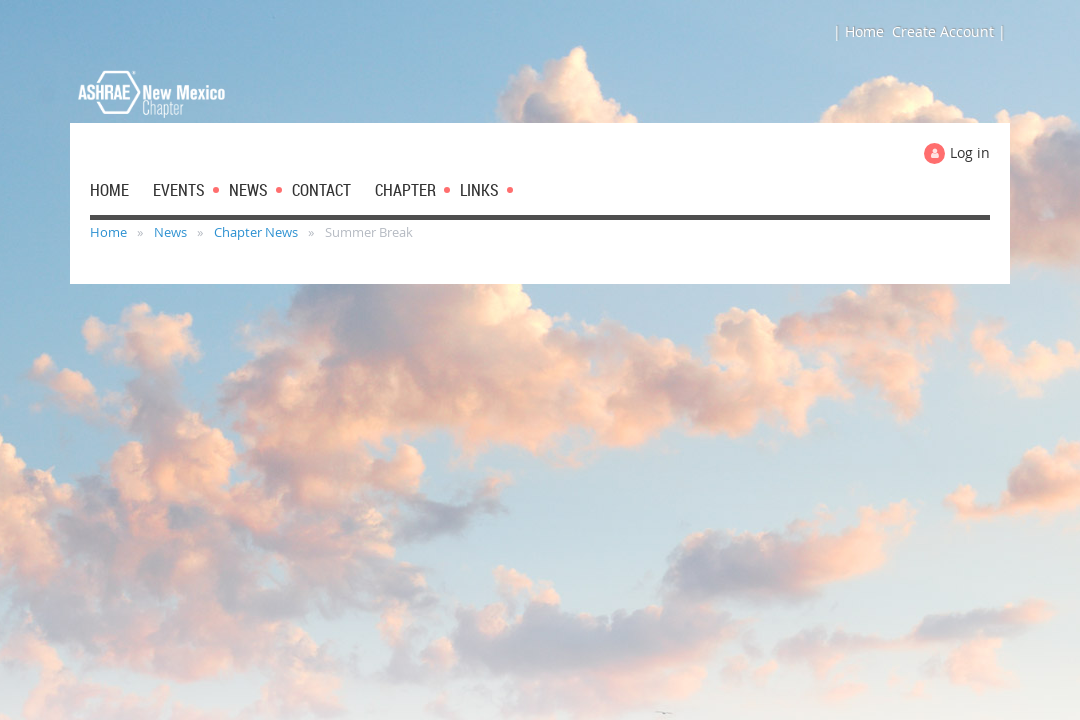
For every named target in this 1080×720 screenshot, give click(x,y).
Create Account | (949, 31)
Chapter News (256, 232)
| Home (858, 31)
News (170, 232)
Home (108, 232)
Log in (970, 152)
